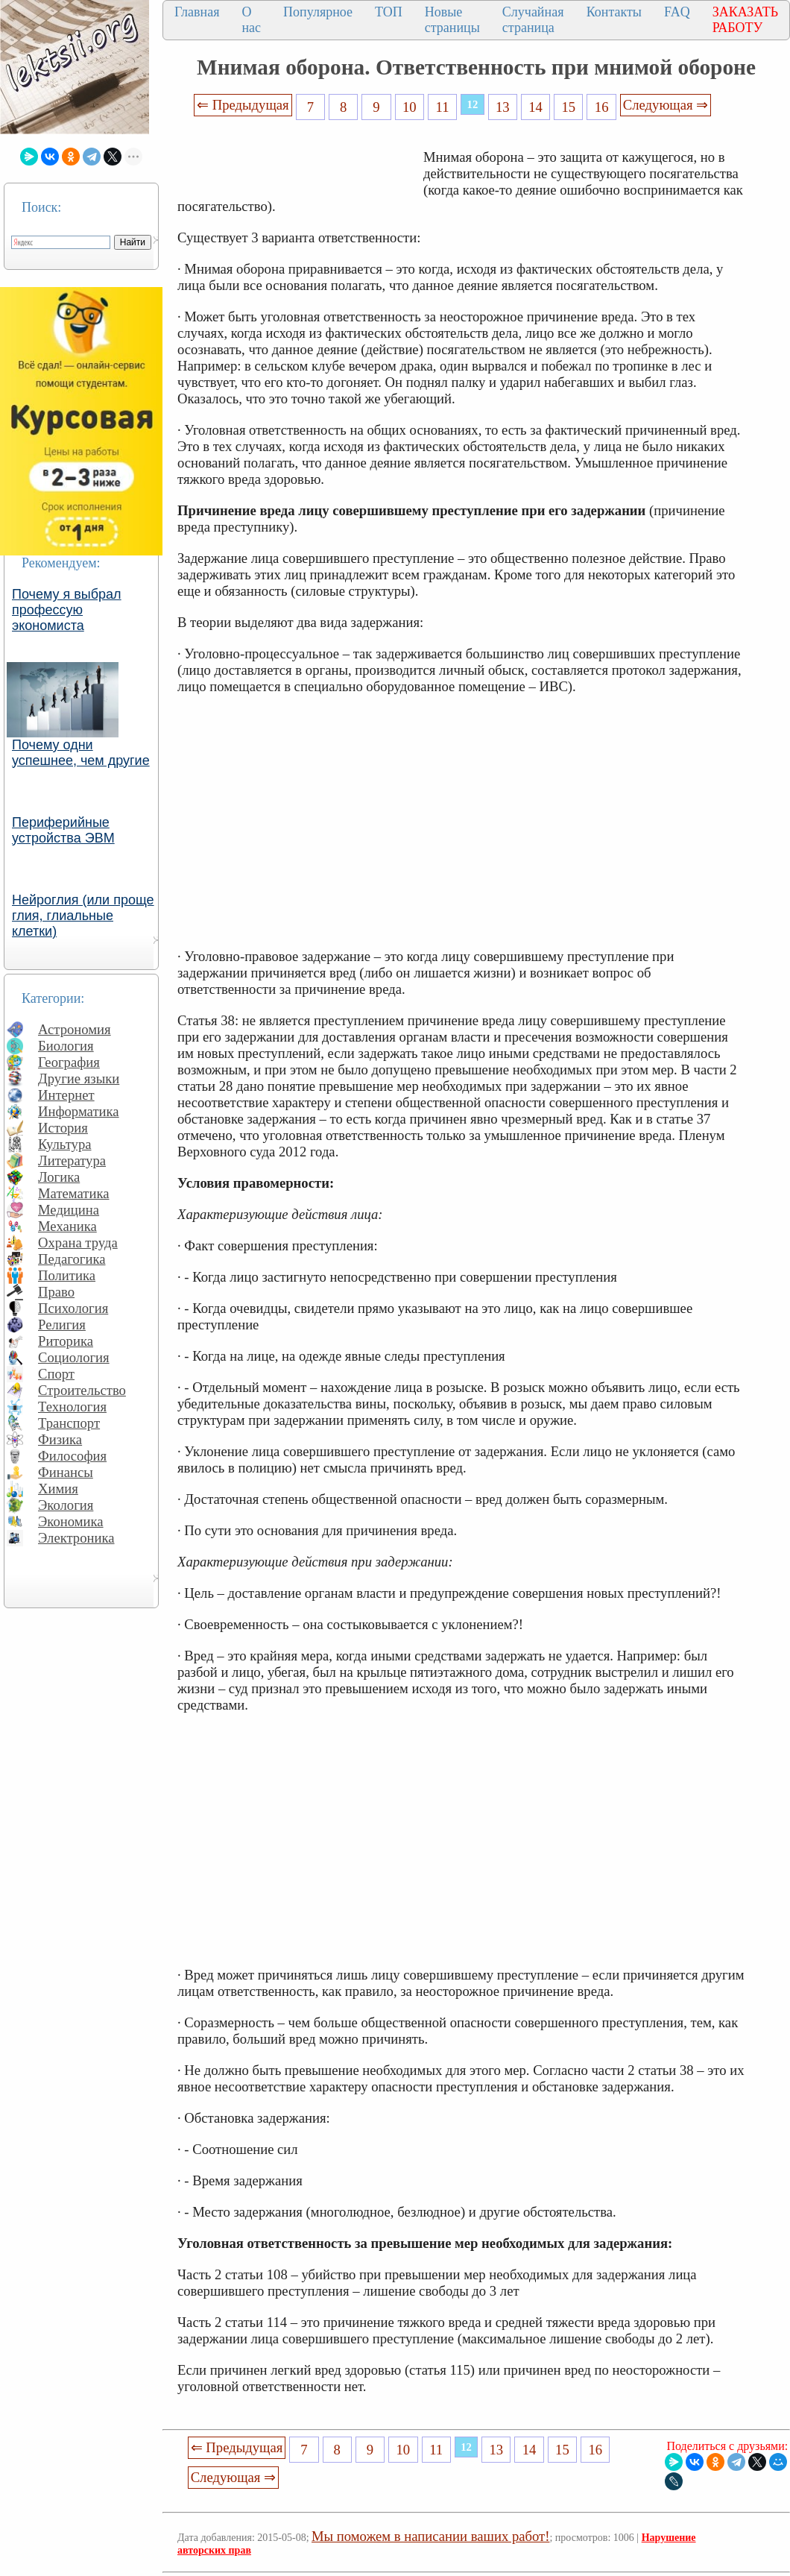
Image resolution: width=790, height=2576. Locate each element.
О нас (251, 19)
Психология (73, 1308)
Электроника (76, 1538)
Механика (67, 1226)
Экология (65, 1505)
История (63, 1128)
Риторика (65, 1341)
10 (409, 107)
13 (503, 107)
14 (535, 107)
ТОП (388, 11)
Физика (60, 1439)
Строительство (82, 1390)
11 (442, 107)
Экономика (71, 1521)
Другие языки (78, 1078)
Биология (66, 1046)
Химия (58, 1488)
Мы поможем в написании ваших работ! (430, 2536)
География (69, 1062)
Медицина (68, 1210)
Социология (74, 1357)
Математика (74, 1193)
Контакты (614, 11)
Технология (72, 1406)
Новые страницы (452, 19)
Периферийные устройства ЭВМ (63, 830)
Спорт (56, 1374)
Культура (65, 1144)
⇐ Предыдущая (243, 105)
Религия (62, 1324)
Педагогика (72, 1259)
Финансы (65, 1472)
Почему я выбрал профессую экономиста (66, 610)
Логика (59, 1177)
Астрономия (74, 1029)
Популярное (318, 11)
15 (569, 107)
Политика (66, 1275)
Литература (72, 1160)
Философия (72, 1456)
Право (56, 1292)
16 (602, 107)
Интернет (66, 1095)
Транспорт (69, 1423)
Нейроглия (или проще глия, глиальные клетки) (83, 915)
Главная (196, 11)
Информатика (78, 1111)
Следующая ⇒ (665, 105)
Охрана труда (78, 1242)
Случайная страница (533, 19)
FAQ (677, 11)
